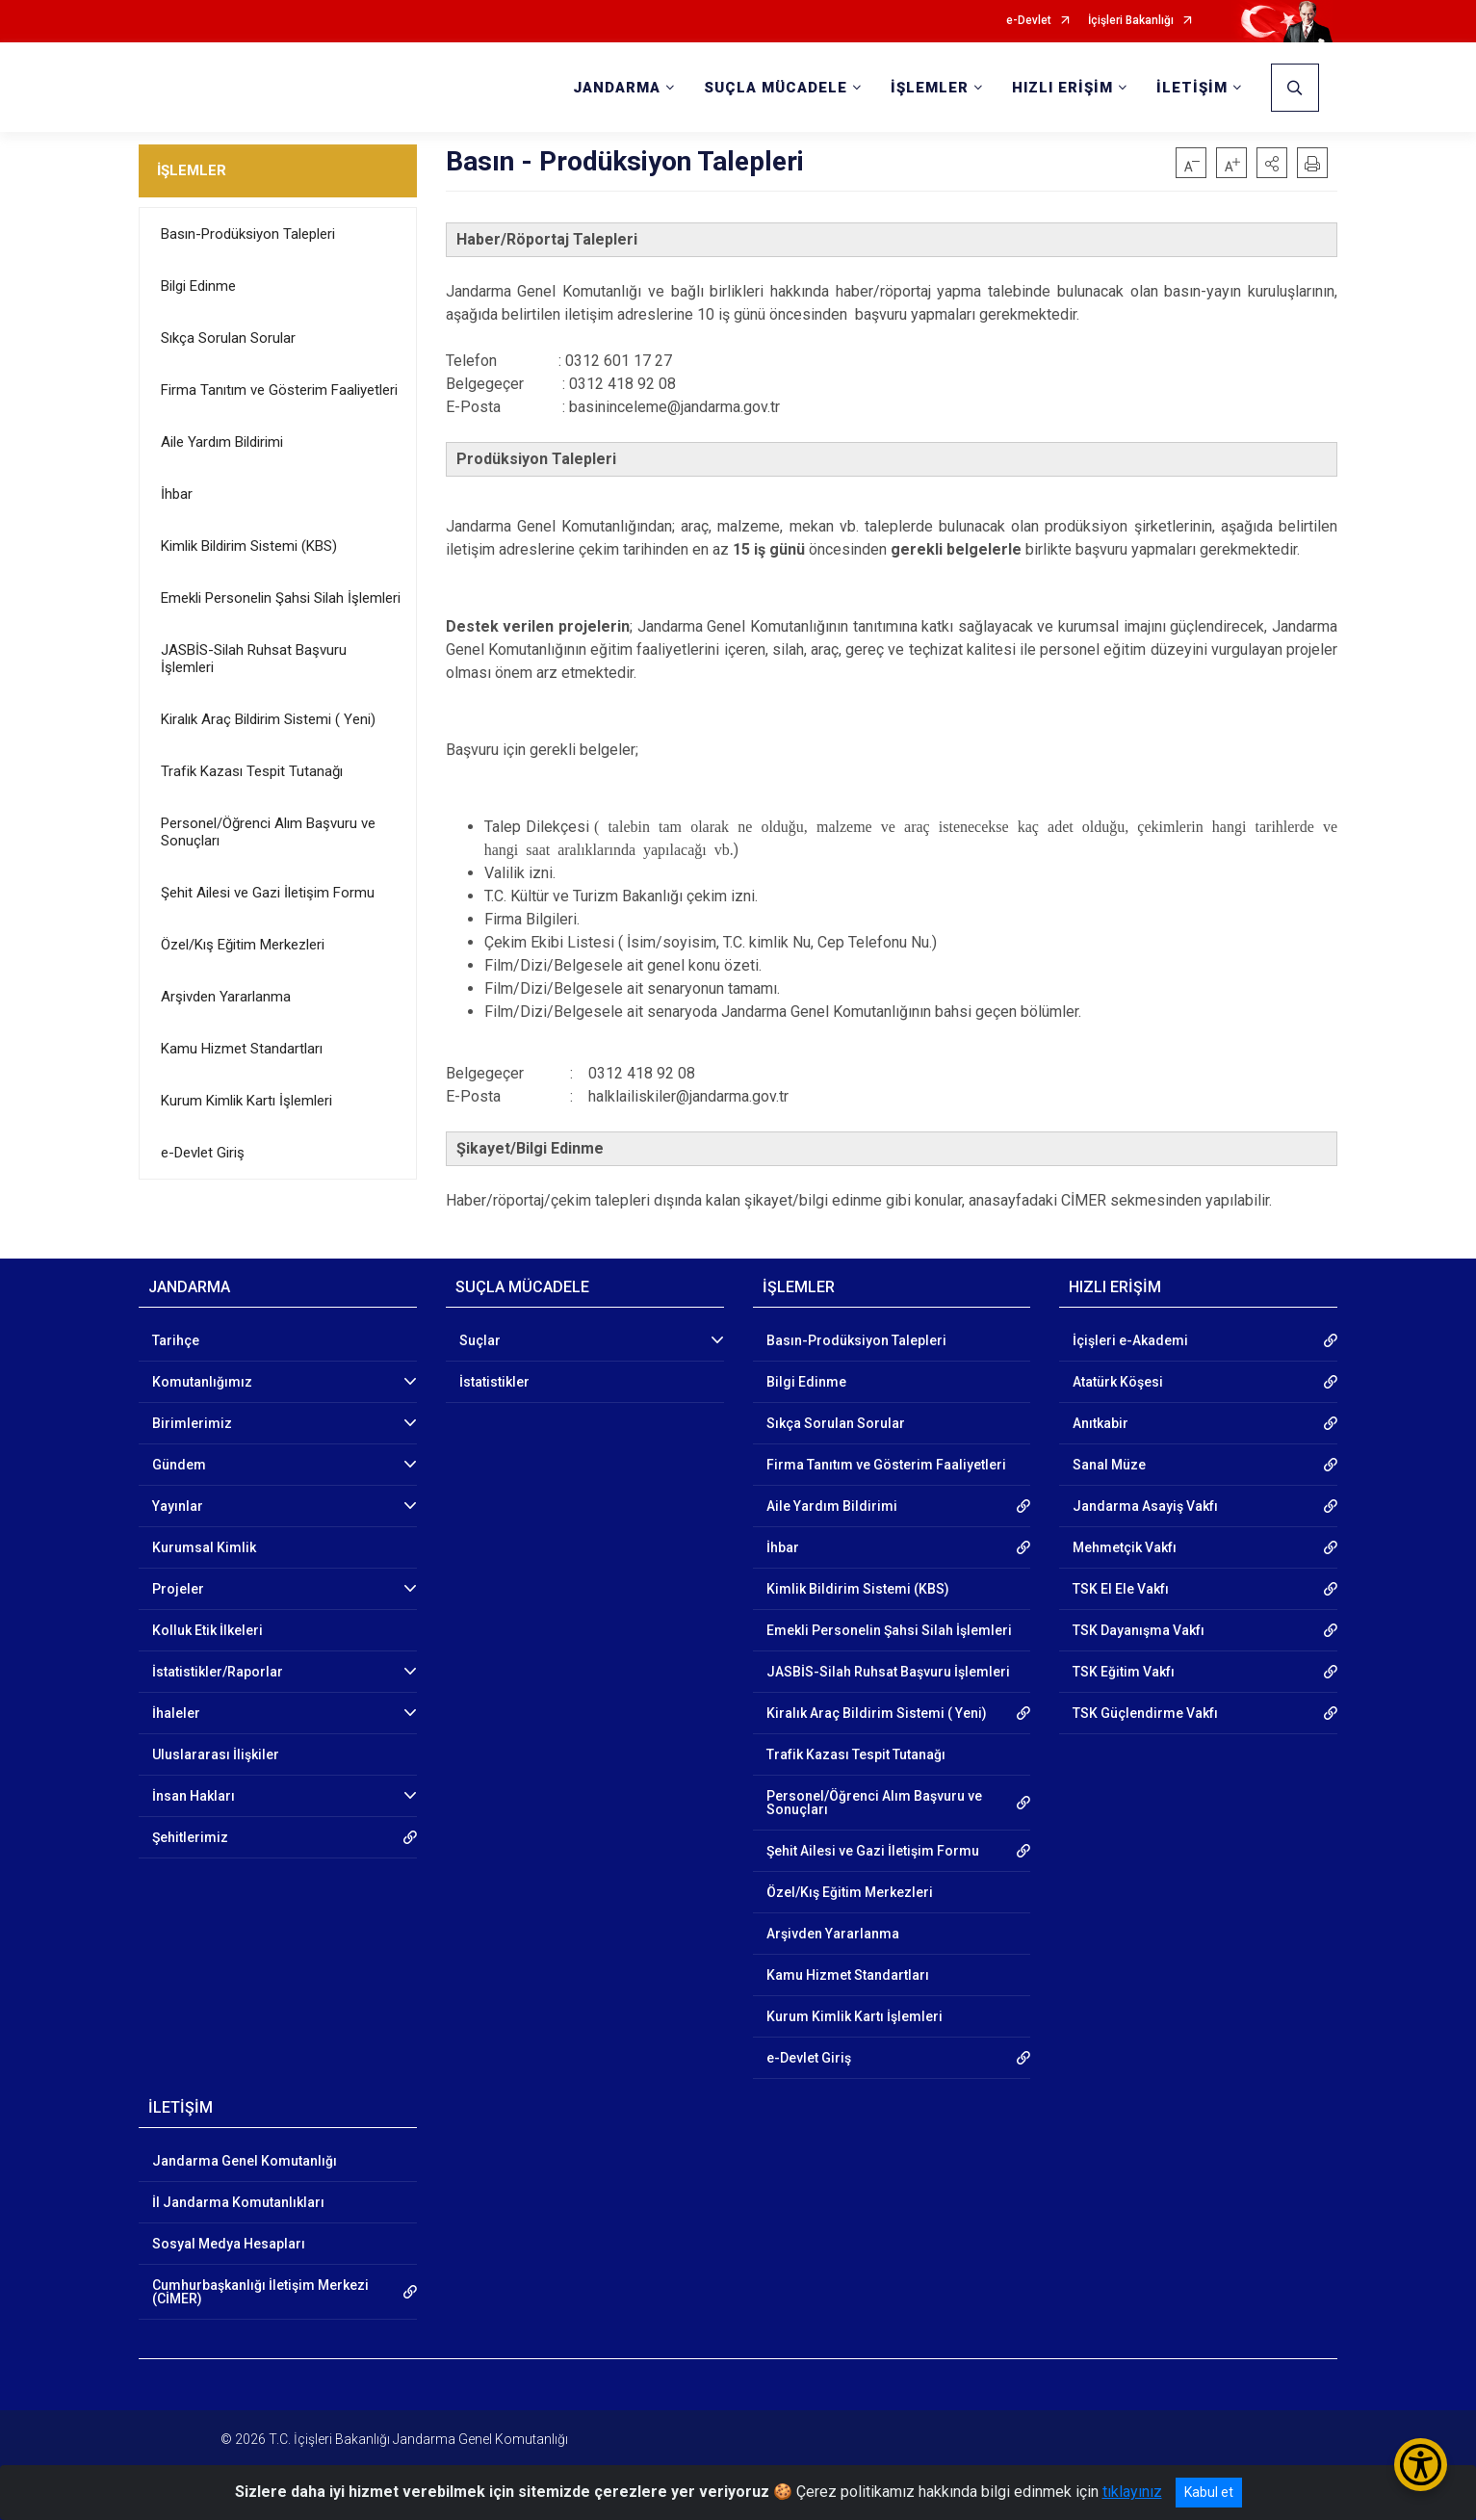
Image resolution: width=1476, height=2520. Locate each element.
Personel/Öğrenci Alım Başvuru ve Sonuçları (268, 832)
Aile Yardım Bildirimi (222, 442)
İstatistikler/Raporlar (217, 1671)
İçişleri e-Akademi (1130, 1340)
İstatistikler (494, 1382)
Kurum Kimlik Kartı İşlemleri (246, 1100)
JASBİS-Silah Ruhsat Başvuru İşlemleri (254, 658)
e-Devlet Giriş (203, 1152)
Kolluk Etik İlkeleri (207, 1630)
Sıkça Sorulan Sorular (228, 338)
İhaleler (176, 1713)
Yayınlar (177, 1506)
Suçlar (480, 1340)
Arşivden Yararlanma (226, 996)
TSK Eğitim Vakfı (1124, 1671)
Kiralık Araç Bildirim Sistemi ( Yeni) (268, 719)
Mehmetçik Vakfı (1125, 1547)
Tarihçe (175, 1340)
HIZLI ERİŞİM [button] (1062, 87)
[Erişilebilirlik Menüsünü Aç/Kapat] (1420, 2464)
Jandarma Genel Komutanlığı (244, 2161)
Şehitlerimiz (190, 1837)
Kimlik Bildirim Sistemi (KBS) (249, 546)
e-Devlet (1028, 20)
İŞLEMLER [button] (930, 87)
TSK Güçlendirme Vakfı (1145, 1713)
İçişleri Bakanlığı (1131, 20)
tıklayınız (1132, 2491)
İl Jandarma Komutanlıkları (238, 2202)
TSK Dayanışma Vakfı (1138, 1630)
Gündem (179, 1464)
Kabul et (1208, 2492)
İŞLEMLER (191, 170)
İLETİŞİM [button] (1192, 87)
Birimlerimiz (192, 1423)
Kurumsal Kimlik (204, 1547)
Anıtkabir (1100, 1423)
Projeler (178, 1589)
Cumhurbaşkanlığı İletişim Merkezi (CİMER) (260, 2291)
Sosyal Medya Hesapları (228, 2243)
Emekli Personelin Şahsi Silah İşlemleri (281, 598)
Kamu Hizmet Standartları (242, 1048)
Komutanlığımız (202, 1382)
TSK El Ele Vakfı (1121, 1589)
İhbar (177, 494)
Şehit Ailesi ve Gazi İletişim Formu (268, 892)
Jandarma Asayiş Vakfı (1145, 1506)
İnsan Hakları (193, 1796)
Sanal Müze (1109, 1464)
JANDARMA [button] (616, 87)
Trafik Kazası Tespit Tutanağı (252, 771)
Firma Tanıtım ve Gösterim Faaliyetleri (279, 390)
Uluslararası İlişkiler (215, 1754)
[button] (1271, 162)
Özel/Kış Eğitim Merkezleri (242, 944)
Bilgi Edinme (198, 286)
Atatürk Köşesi (1118, 1382)
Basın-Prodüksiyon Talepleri (248, 234)
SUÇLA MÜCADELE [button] (775, 87)
